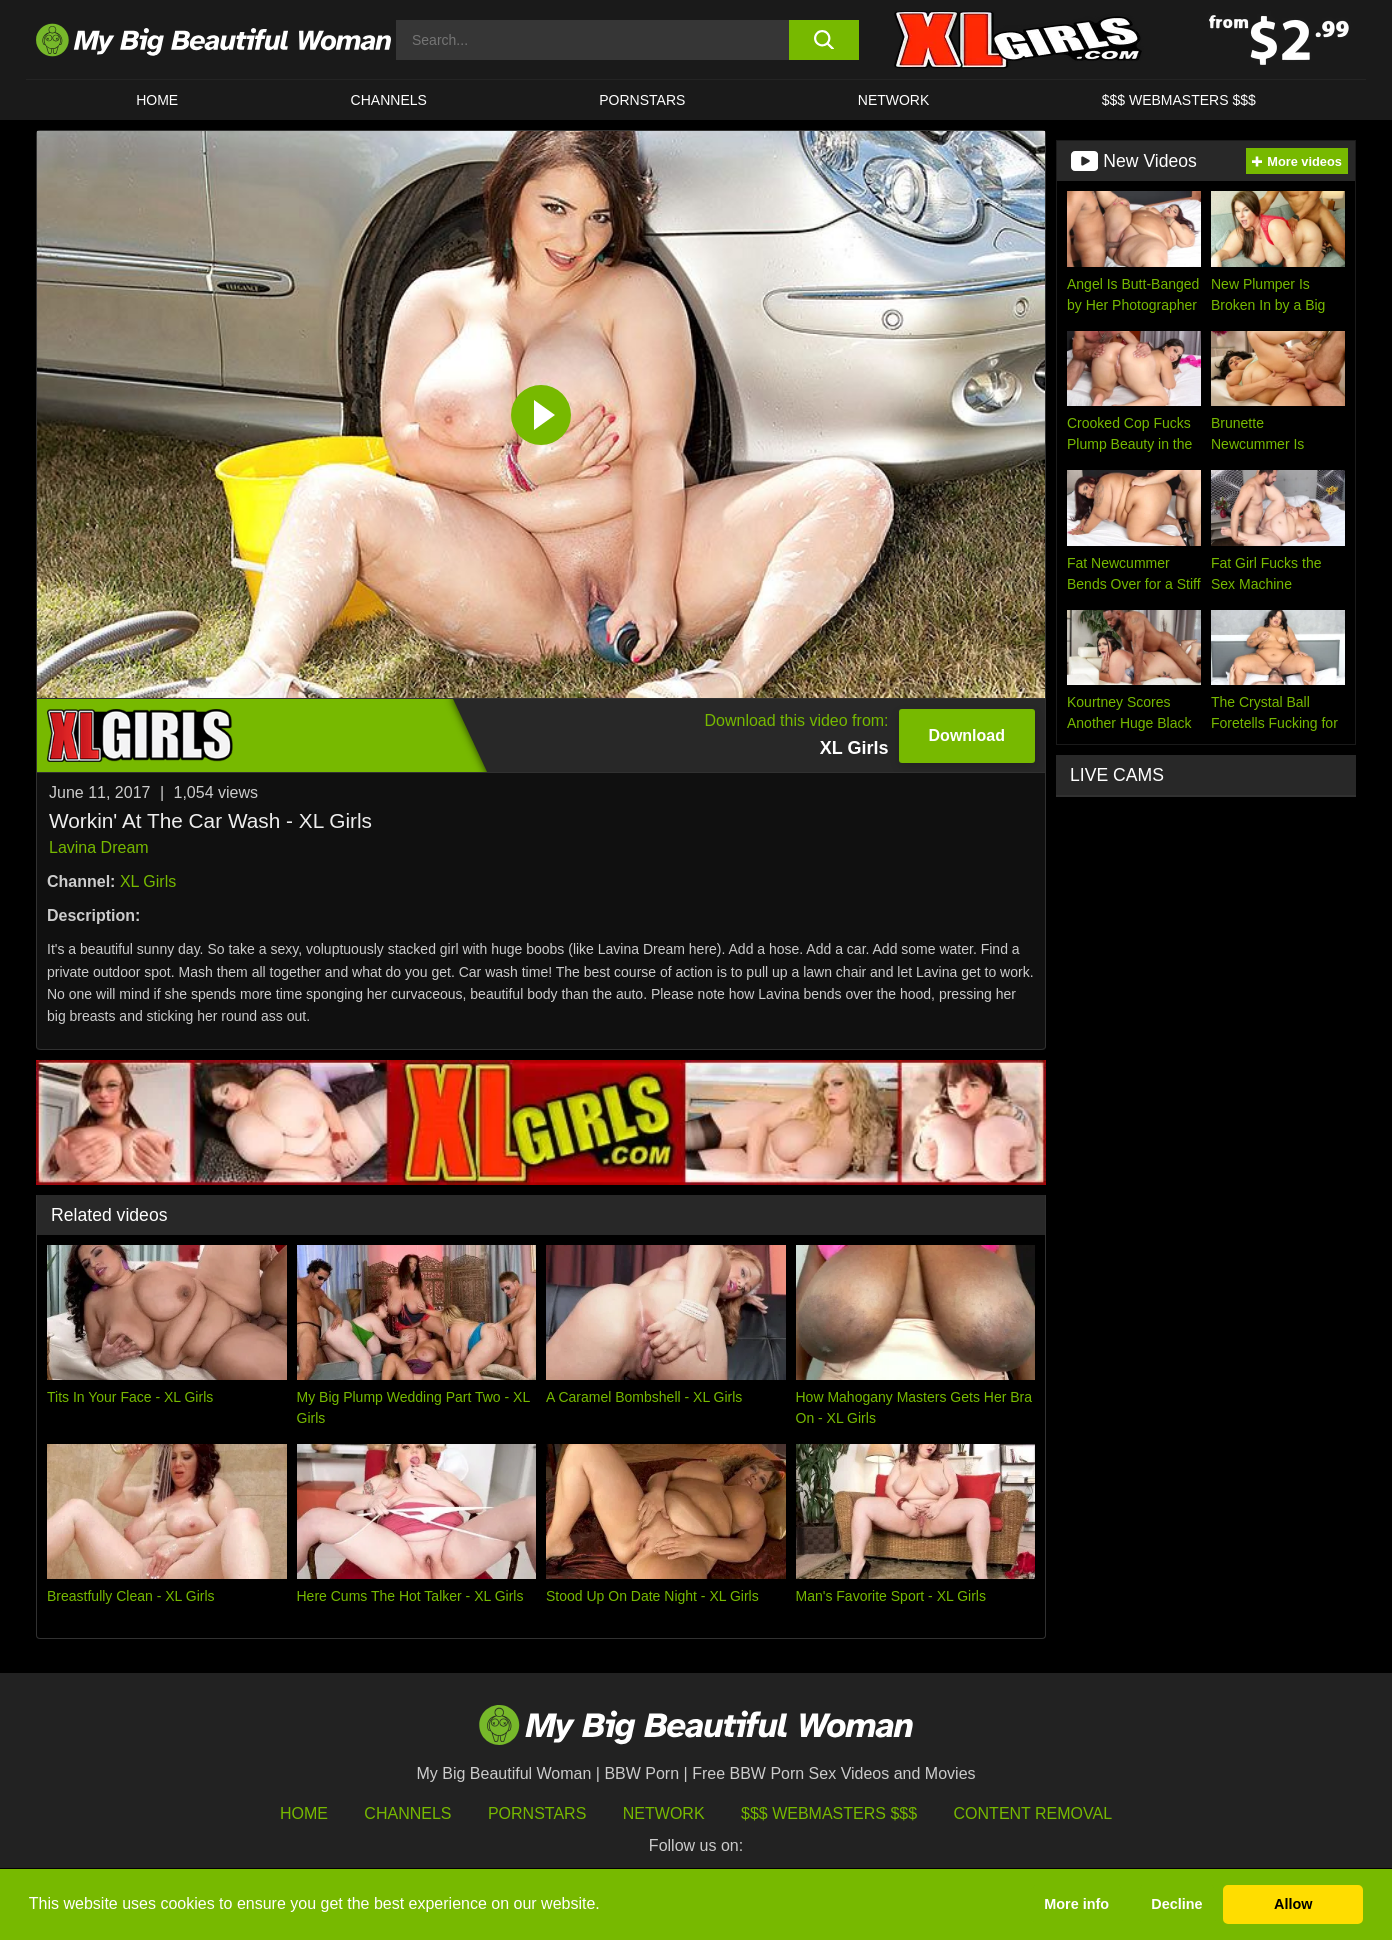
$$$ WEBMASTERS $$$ (1179, 100)
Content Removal (1033, 1813)
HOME (157, 100)
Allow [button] (1293, 1904)
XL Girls (148, 881)
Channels (407, 1813)
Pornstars (642, 100)
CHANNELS (389, 100)
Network (894, 100)
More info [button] (1076, 1904)
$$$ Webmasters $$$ (829, 1813)
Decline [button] (1176, 1904)
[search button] (823, 40)
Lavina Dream (99, 847)
